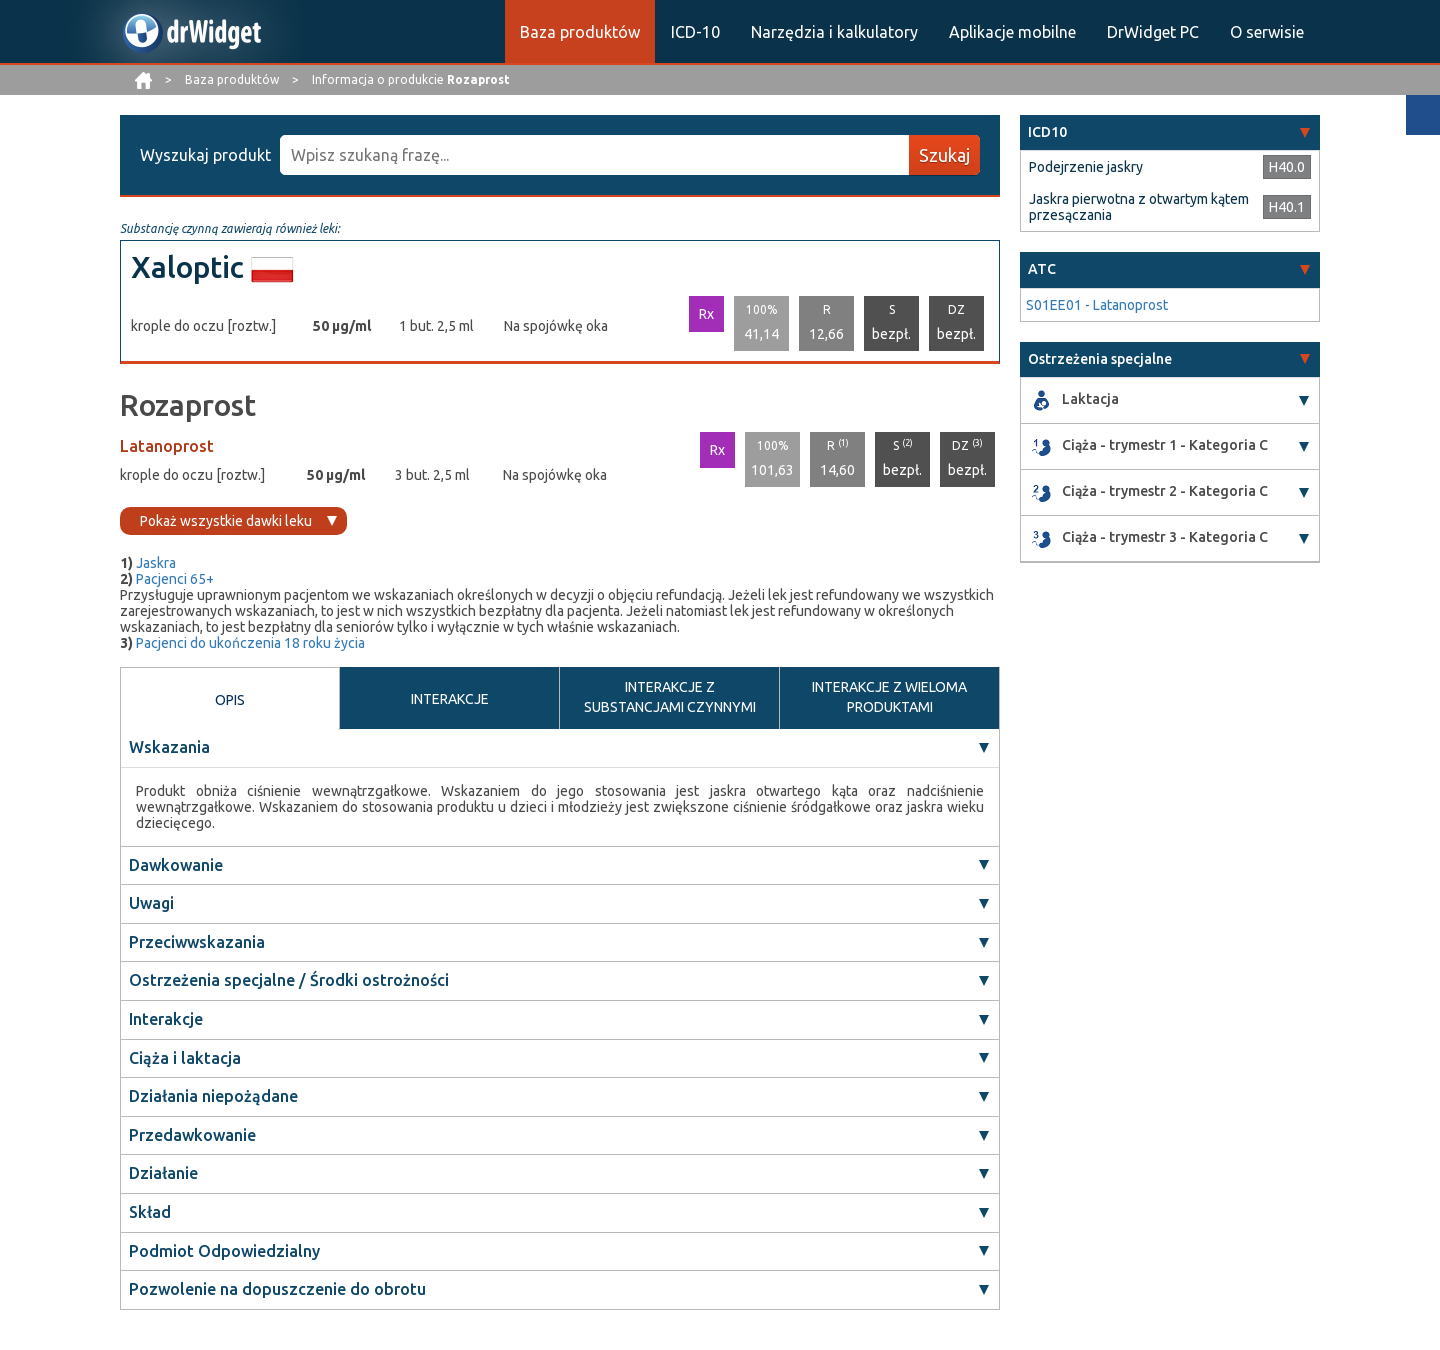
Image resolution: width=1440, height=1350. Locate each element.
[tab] (1170, 132)
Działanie (163, 1174)
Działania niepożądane (213, 1096)
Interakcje (166, 1019)
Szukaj (944, 155)
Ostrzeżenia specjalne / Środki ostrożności (289, 981)
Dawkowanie (176, 865)
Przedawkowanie (192, 1135)
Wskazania (169, 747)
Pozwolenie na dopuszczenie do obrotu (277, 1289)
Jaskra (156, 563)
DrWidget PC (1153, 32)
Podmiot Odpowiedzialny (224, 1251)
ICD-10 (695, 32)
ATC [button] (1042, 269)
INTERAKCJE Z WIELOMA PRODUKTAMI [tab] (889, 697)
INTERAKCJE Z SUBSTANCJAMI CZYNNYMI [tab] (670, 697)
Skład (150, 1212)
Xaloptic (187, 267)
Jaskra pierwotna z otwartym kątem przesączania (1139, 207)
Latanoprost (167, 446)
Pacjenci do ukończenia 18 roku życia (250, 643)
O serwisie (1267, 32)
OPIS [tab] (230, 700)
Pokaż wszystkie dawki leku (226, 521)
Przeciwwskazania (197, 942)
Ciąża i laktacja (185, 1058)
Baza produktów (580, 32)
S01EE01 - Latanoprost (1097, 305)
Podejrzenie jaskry (1086, 167)
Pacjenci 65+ (175, 579)
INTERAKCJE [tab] (450, 699)
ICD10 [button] (1047, 132)
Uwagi (151, 903)
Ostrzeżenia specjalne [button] (1100, 359)
